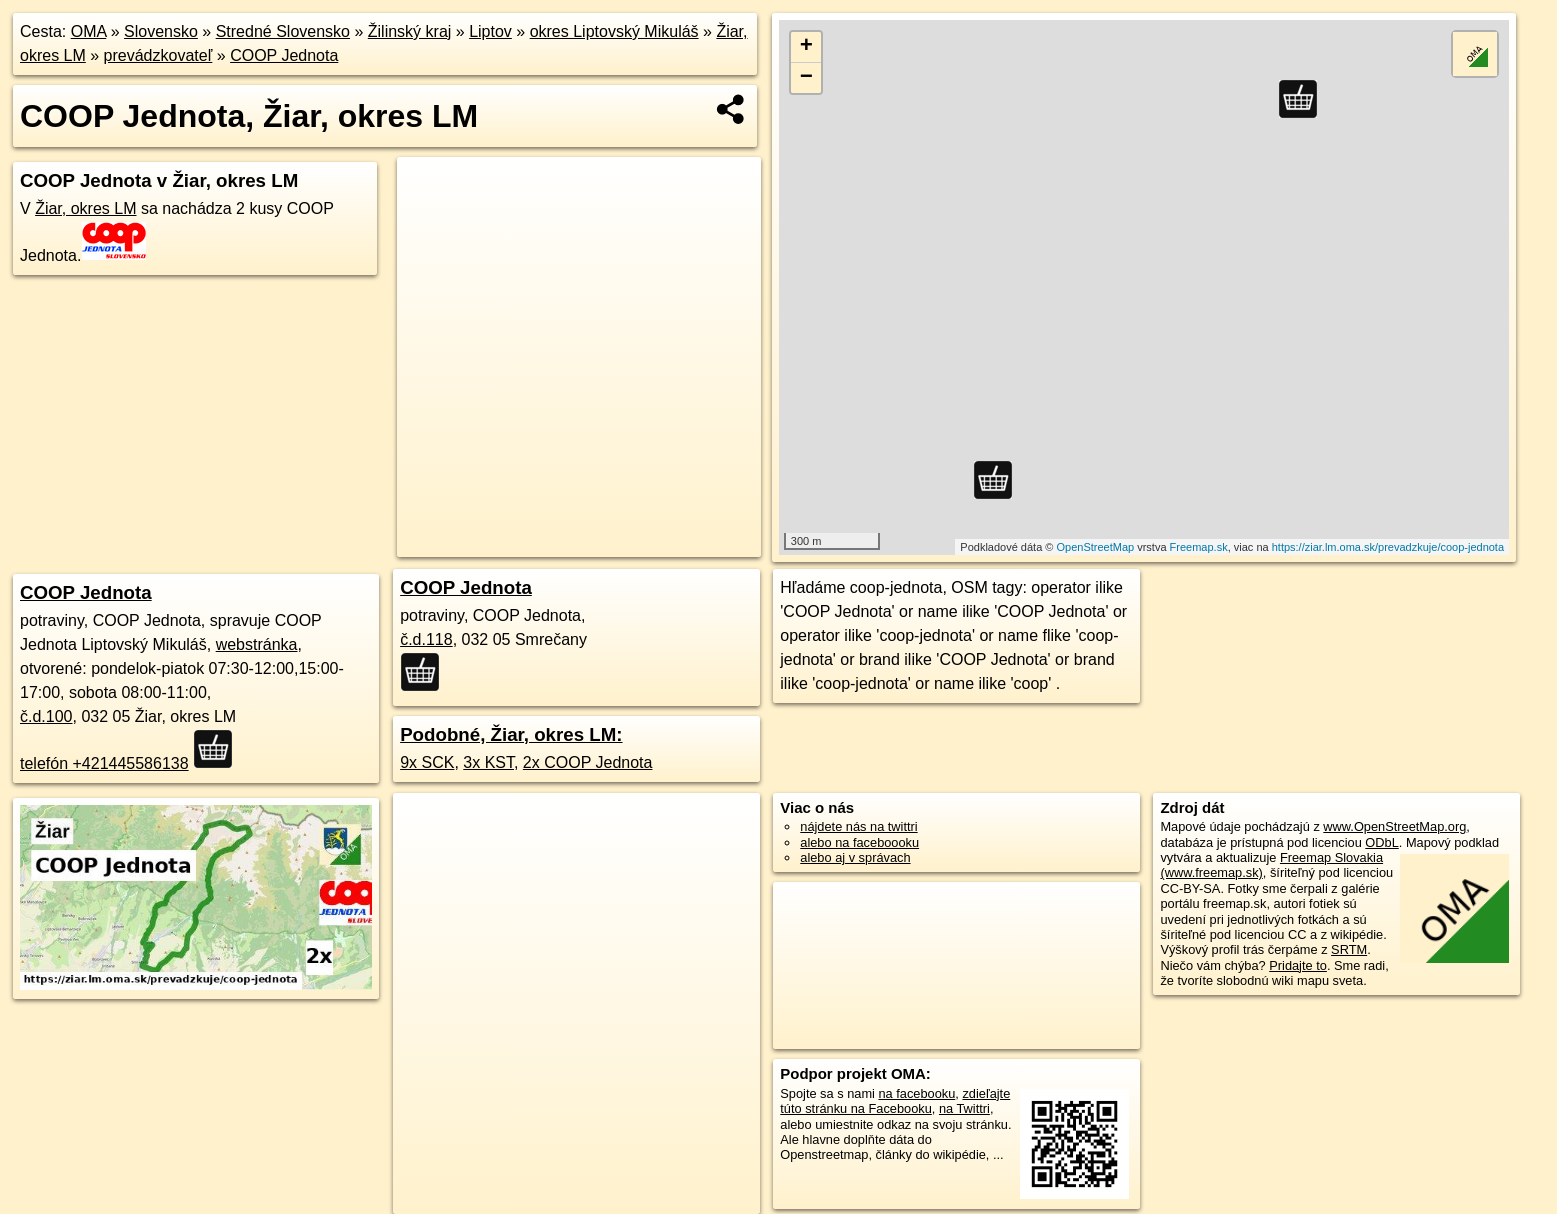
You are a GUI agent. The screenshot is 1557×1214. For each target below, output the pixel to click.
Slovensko (161, 31)
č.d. (46, 716)
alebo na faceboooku (859, 842)
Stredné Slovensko (283, 31)
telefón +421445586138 (104, 763)
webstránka (257, 644)
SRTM (1349, 949)
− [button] (806, 78)
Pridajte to (1298, 965)
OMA (89, 31)
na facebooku (916, 1093)
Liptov (490, 31)
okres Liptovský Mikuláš (614, 31)
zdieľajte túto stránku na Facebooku (895, 1101)
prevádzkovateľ (158, 55)
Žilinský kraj (410, 31)
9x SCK (427, 762)
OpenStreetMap (1095, 547)
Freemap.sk (1199, 547)
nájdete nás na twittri (858, 826)
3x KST (488, 762)
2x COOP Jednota (588, 762)
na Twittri (964, 1108)
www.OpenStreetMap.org (1394, 826)
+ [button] (806, 47)
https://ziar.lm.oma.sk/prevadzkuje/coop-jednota (1388, 547)
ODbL (1381, 842)
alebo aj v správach (855, 857)
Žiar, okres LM (85, 208)
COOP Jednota (284, 55)
